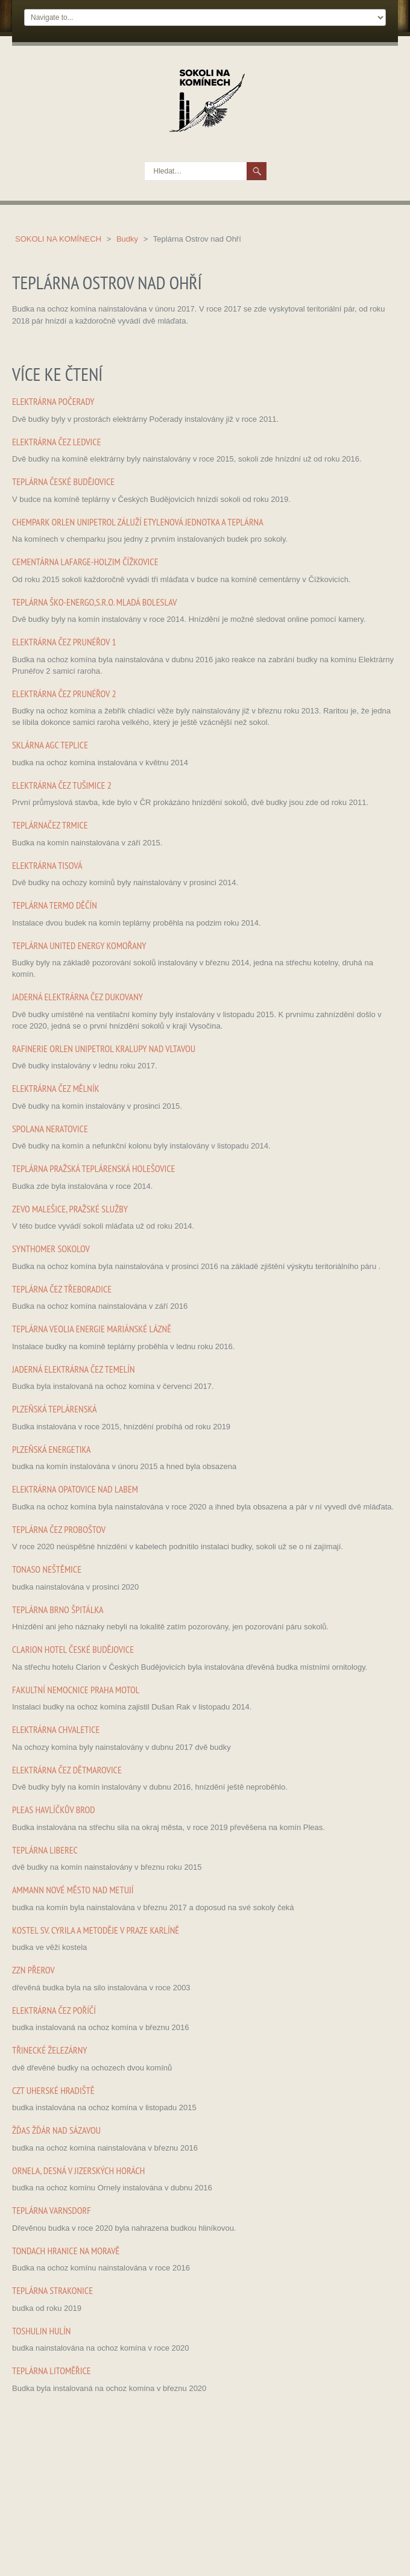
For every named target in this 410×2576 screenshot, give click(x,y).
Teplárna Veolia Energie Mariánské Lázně (91, 1329)
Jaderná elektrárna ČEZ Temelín (73, 1369)
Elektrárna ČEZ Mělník (55, 1088)
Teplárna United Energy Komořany (79, 945)
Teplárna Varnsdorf (51, 2210)
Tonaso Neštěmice (46, 1569)
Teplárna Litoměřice (51, 2370)
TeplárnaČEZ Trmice (50, 825)
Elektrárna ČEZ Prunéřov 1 (64, 642)
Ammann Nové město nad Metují (73, 1890)
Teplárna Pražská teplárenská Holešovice (93, 1168)
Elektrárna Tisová (47, 865)
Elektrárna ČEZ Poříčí (54, 2010)
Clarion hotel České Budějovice (73, 1649)
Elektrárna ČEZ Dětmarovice (67, 1770)
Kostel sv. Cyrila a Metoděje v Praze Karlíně (95, 1930)
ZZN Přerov (33, 1970)
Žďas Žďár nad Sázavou (56, 2130)
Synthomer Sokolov (51, 1249)
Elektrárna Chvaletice (55, 1729)
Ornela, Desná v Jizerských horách (78, 2170)
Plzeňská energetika (51, 1449)
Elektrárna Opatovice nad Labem (75, 1489)
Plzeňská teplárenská (54, 1409)
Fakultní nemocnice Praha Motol (76, 1690)
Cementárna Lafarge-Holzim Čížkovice (85, 562)
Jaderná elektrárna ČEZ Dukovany (77, 997)
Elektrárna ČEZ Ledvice (56, 442)
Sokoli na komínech (59, 238)
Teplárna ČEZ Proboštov (59, 1529)
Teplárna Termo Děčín (54, 905)
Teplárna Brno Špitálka (58, 1609)
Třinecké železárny (49, 2050)
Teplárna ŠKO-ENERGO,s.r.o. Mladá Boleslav (94, 602)
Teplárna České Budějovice (63, 481)
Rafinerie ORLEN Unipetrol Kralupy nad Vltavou (103, 1048)
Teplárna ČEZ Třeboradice (62, 1289)
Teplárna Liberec (45, 1850)
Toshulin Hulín (41, 2331)
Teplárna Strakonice (52, 2290)
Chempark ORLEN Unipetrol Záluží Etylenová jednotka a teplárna (137, 522)
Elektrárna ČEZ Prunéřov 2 (64, 694)
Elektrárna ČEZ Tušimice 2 (62, 785)
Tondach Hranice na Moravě (65, 2251)
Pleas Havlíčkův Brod (53, 1810)
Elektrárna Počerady (53, 401)
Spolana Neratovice (50, 1129)
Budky (128, 238)
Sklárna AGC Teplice (50, 745)
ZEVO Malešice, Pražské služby (70, 1209)
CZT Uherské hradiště (53, 2090)
